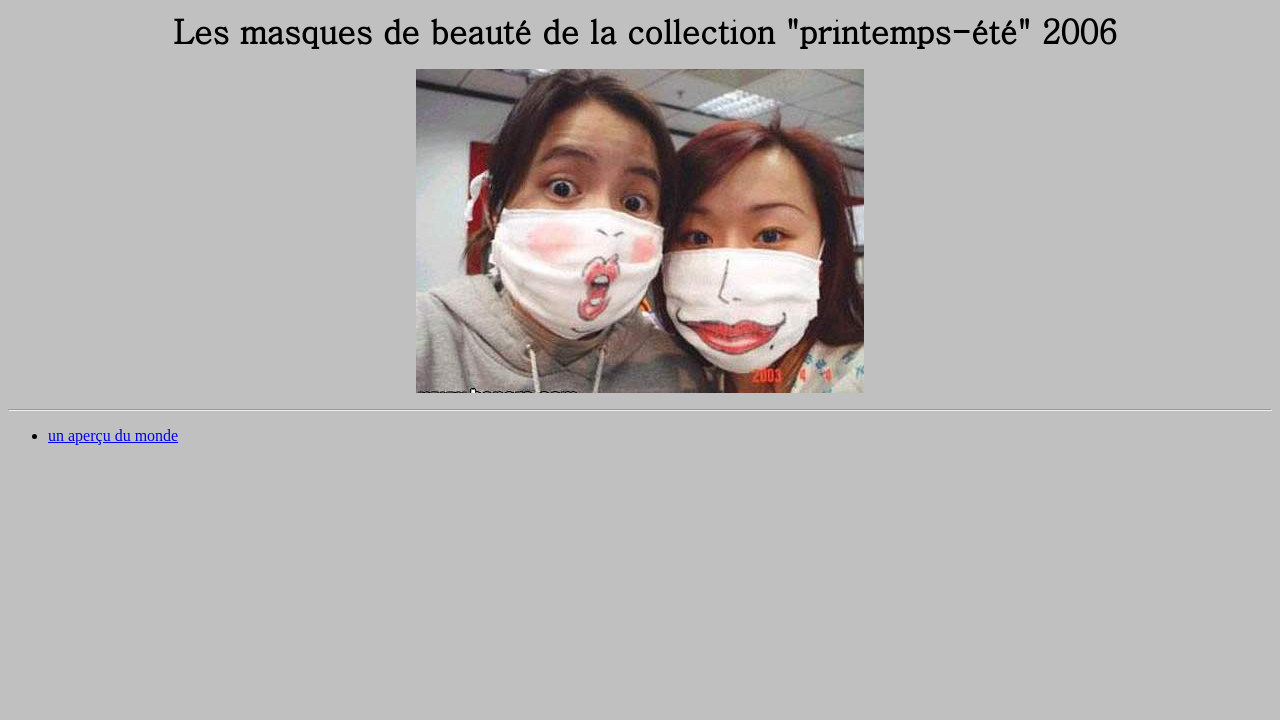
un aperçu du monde (113, 435)
